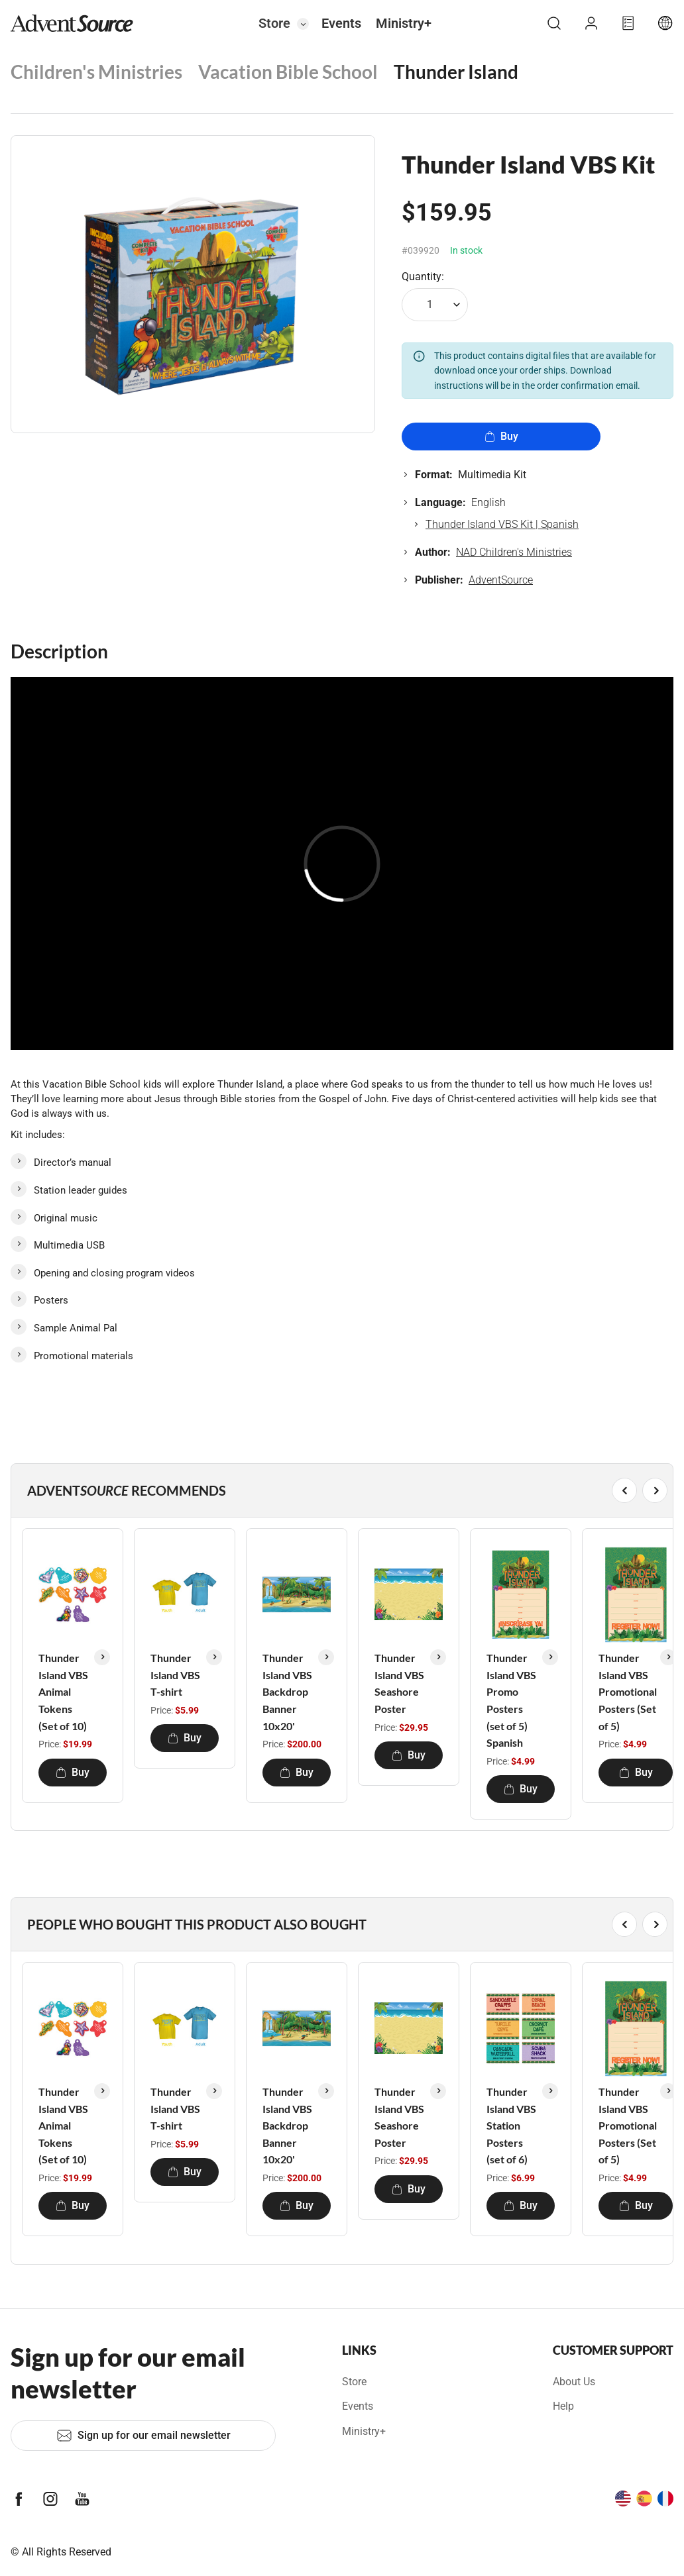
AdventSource (501, 580)
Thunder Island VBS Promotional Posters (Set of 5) (627, 1691)
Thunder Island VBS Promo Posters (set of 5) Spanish (511, 1700)
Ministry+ (403, 23)
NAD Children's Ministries (514, 552)
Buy (501, 436)
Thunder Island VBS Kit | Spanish (502, 524)
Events (341, 23)
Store (274, 23)
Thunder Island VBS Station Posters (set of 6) (511, 2125)
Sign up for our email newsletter (143, 2436)
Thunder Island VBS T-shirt (175, 1674)
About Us (574, 2381)
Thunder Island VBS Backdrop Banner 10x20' (287, 1691)
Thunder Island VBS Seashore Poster (399, 1683)
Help (563, 2406)
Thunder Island (456, 71)
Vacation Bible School (288, 71)
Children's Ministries (96, 71)
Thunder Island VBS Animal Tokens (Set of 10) (63, 1691)
